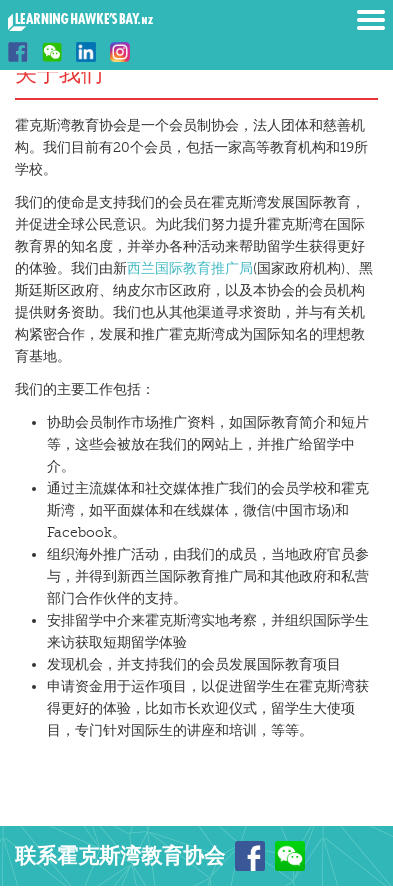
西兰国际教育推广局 (190, 268)
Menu (371, 20)
